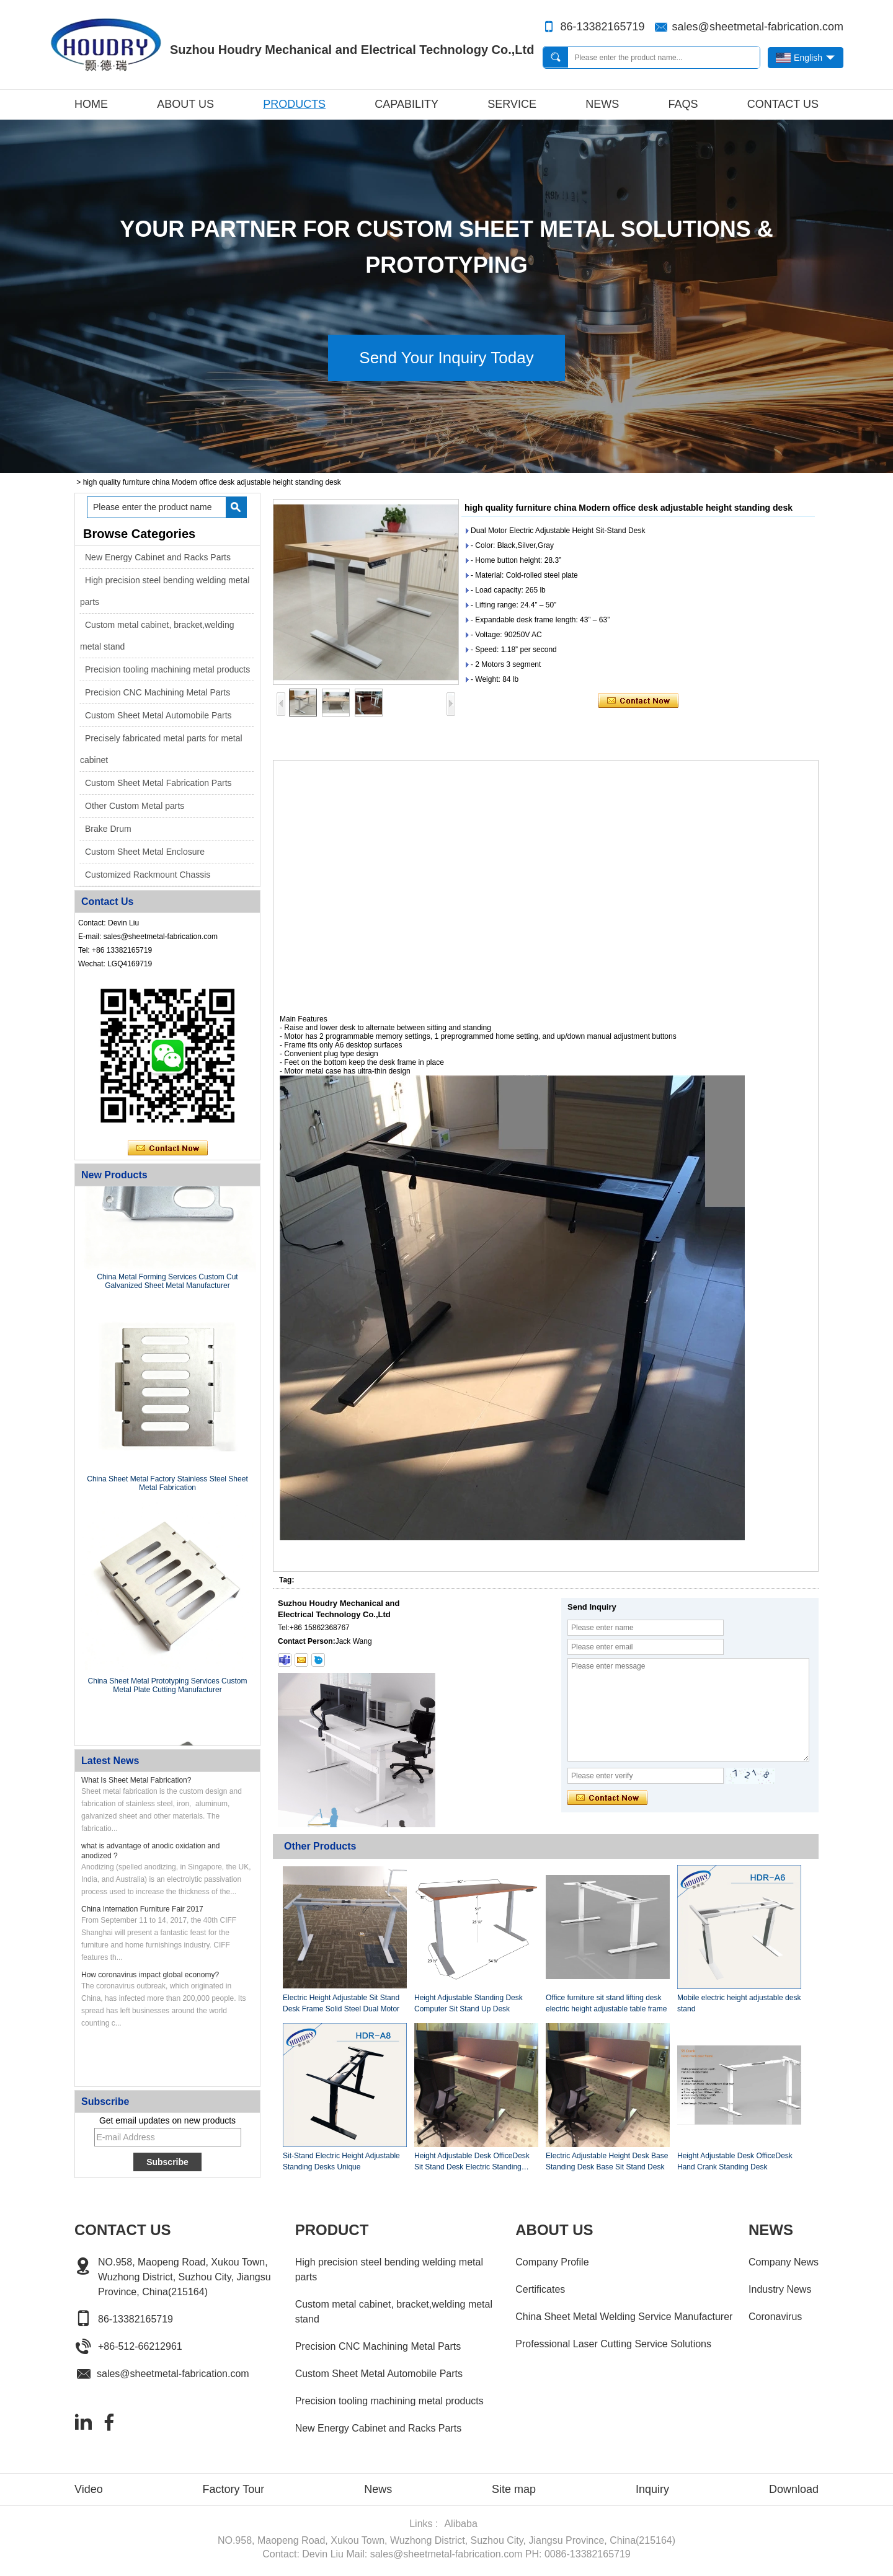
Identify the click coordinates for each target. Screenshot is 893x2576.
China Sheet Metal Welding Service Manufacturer (623, 2316)
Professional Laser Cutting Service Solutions (613, 2344)
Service (511, 104)
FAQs (683, 104)
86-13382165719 (602, 26)
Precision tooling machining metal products (167, 669)
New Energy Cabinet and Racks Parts (158, 557)
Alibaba (460, 2523)
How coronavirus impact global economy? (150, 1974)
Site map (514, 2489)
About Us (185, 104)
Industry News (780, 2289)
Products (294, 104)
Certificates (540, 2289)
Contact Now (168, 1148)
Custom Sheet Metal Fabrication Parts (158, 783)
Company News (784, 2262)
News (602, 104)
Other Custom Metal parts (134, 806)
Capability (406, 104)
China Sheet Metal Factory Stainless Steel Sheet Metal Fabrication (167, 1486)
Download (794, 2489)
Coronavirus (775, 2316)
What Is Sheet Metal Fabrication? (136, 1780)
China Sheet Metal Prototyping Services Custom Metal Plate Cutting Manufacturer (167, 1688)
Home (91, 104)
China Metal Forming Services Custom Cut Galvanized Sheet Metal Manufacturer (167, 1284)
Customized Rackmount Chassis (147, 875)
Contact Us (783, 104)
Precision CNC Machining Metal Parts (157, 692)
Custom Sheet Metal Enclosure (145, 852)
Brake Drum (108, 829)
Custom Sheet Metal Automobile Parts (158, 715)
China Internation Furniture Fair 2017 (142, 1909)
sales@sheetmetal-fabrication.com (757, 26)
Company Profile (552, 2262)
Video (88, 2489)
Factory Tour (234, 2489)
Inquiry (652, 2489)
